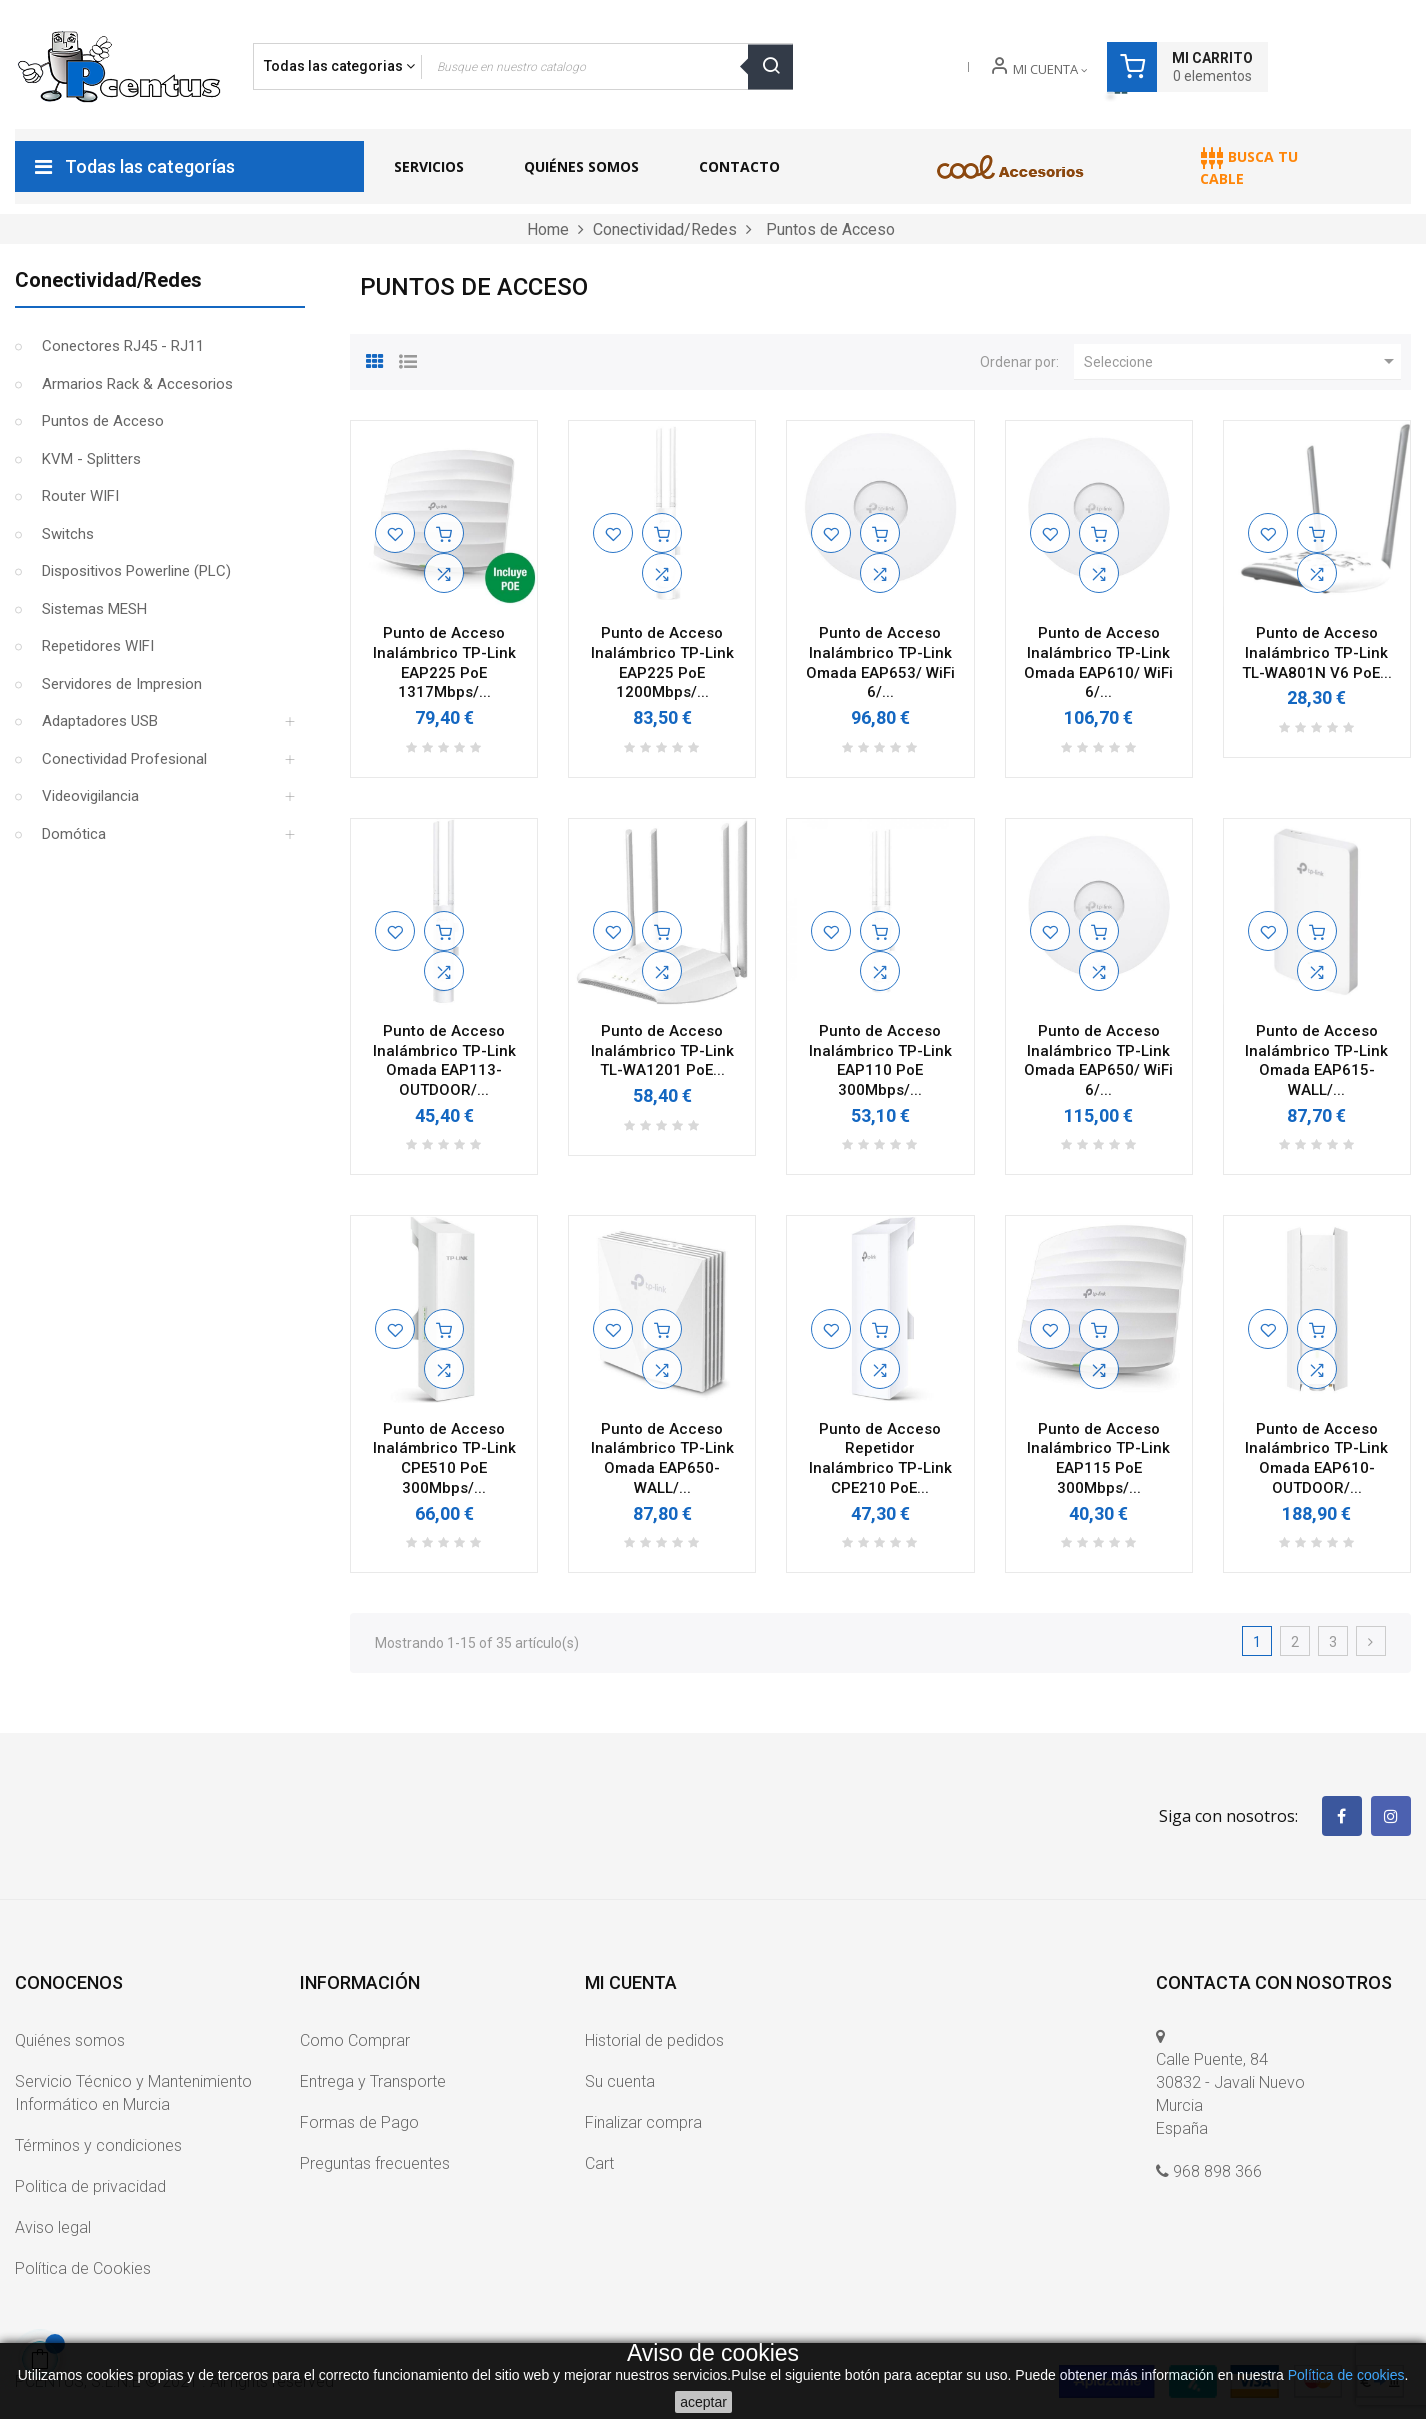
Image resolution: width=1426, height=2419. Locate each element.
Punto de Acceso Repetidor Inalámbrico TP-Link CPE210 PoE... (880, 1458)
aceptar (703, 2402)
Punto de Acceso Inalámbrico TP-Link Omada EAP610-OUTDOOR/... (1316, 1458)
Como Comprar (355, 2040)
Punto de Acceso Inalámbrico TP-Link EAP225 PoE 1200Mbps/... (662, 662)
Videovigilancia (90, 796)
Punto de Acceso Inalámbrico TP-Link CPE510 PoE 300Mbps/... (444, 1458)
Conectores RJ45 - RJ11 (123, 346)
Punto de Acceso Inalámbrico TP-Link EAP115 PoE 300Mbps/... (1098, 1458)
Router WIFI (80, 496)
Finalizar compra (643, 2122)
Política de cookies (1346, 2375)
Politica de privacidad (90, 2186)
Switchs (68, 534)
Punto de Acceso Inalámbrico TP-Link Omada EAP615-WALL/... (1316, 1060)
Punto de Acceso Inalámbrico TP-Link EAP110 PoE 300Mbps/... (880, 1060)
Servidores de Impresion (122, 684)
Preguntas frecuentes (375, 2163)
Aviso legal (53, 2227)
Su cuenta (620, 2081)
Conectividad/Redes (108, 280)
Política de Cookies (83, 2268)
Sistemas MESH (94, 609)
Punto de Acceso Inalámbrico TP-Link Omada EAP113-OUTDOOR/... (444, 1060)
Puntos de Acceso (103, 421)
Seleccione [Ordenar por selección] (1242, 361)
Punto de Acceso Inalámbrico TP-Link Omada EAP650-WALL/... (662, 1458)
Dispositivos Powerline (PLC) (136, 571)
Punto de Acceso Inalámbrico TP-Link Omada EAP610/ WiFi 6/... (1098, 662)
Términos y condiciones (98, 2145)
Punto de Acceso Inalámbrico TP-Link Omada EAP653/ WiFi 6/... (880, 662)
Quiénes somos (70, 2040)
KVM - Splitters (91, 459)
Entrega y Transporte (373, 2081)
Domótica (74, 834)
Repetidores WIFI (98, 646)
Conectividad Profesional (124, 759)
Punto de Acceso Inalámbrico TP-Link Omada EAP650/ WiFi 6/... (1098, 1060)
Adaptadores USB (100, 721)
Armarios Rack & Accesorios (137, 384)
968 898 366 (1217, 2171)
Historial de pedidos (654, 2040)
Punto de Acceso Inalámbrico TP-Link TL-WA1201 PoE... (662, 1051)
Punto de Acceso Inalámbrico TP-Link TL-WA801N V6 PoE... (1317, 653)
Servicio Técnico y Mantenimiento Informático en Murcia (133, 2093)
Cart (599, 2163)
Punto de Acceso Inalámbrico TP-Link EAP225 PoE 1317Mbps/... (444, 662)
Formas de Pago (359, 2122)
